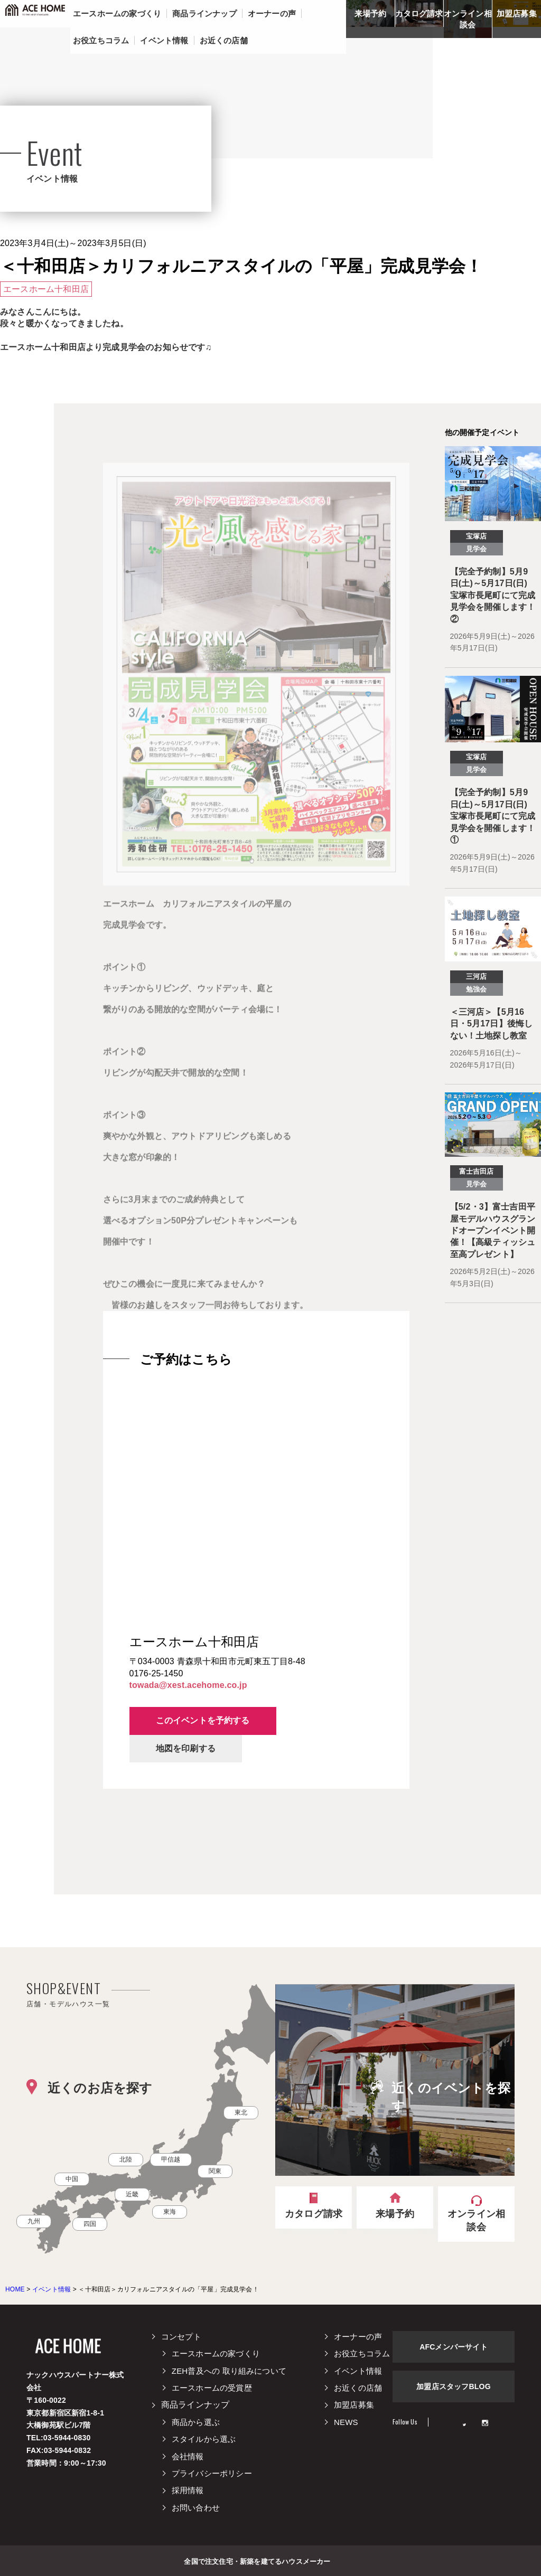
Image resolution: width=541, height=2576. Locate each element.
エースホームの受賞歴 (212, 2387)
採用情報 (188, 2490)
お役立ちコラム (362, 2353)
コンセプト (181, 2336)
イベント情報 (358, 2370)
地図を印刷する (186, 1748)
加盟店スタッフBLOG (453, 2386)
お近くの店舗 (358, 2387)
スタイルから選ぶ (204, 2439)
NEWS (346, 2422)
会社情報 (188, 2456)
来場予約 (371, 13)
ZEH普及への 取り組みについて (229, 2370)
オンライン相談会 (468, 19)
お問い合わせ (196, 2507)
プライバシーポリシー (212, 2473)
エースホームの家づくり (216, 2353)
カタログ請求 (419, 13)
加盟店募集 (517, 13)
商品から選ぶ (196, 2422)
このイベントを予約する (203, 1720)
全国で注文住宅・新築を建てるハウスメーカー (257, 2560)
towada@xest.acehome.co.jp (188, 1685)
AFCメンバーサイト (453, 2347)
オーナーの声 (358, 2336)
